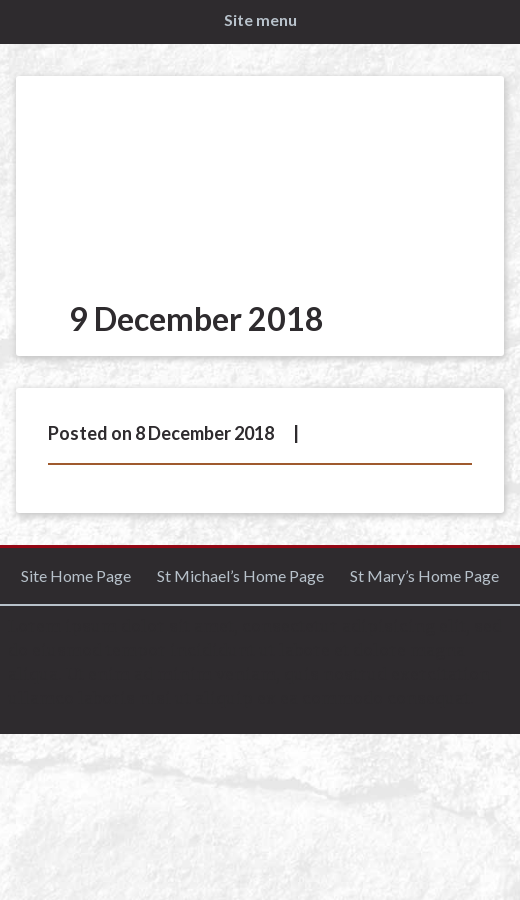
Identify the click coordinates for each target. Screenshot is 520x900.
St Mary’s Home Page (424, 575)
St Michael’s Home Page (240, 575)
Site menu (260, 19)
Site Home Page (76, 575)
